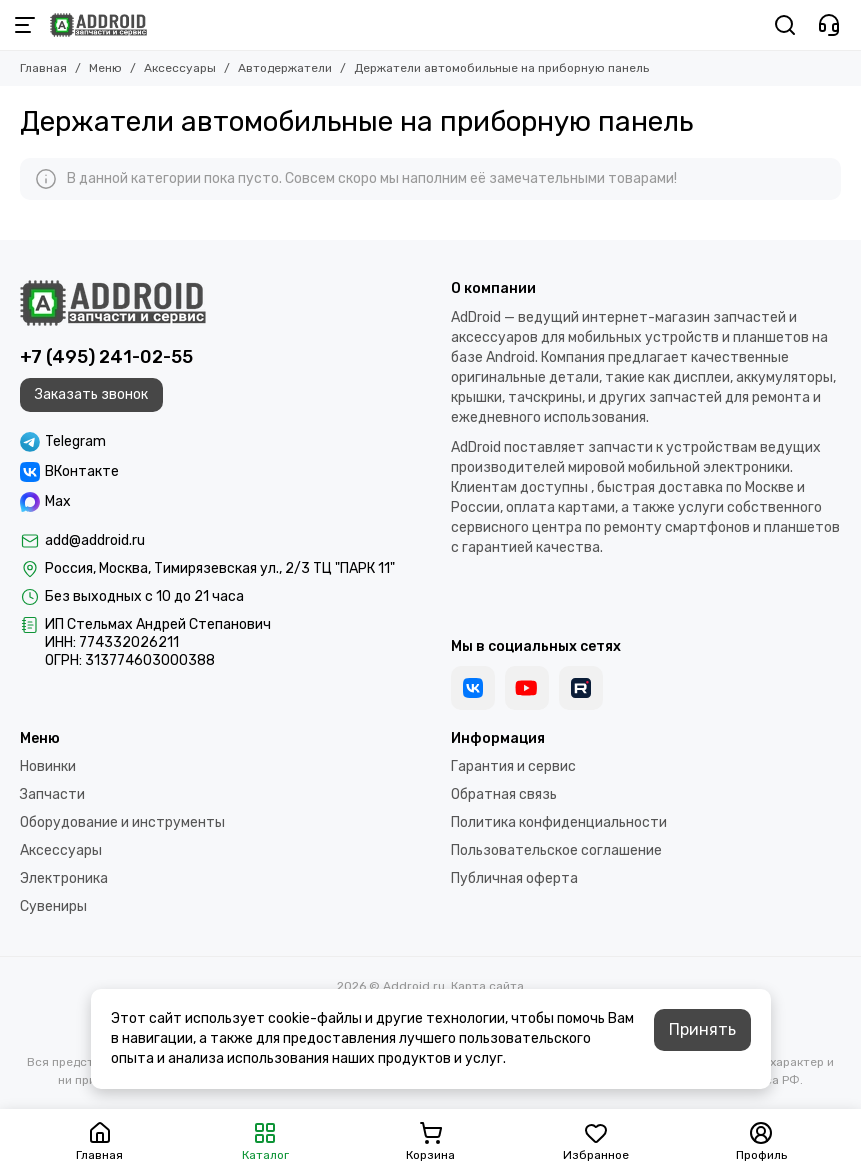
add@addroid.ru (95, 540)
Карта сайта (487, 986)
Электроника (64, 878)
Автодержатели (285, 68)
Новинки (48, 766)
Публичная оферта (514, 878)
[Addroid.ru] (98, 25)
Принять (702, 1029)
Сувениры (53, 906)
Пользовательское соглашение (556, 850)
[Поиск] (785, 25)
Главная (43, 68)
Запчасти (52, 794)
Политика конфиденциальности (559, 822)
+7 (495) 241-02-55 (106, 357)
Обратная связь (504, 794)
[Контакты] (829, 25)
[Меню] (25, 25)
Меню (105, 68)
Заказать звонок (91, 394)
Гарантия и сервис (513, 766)
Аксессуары (180, 68)
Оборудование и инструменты (122, 822)
